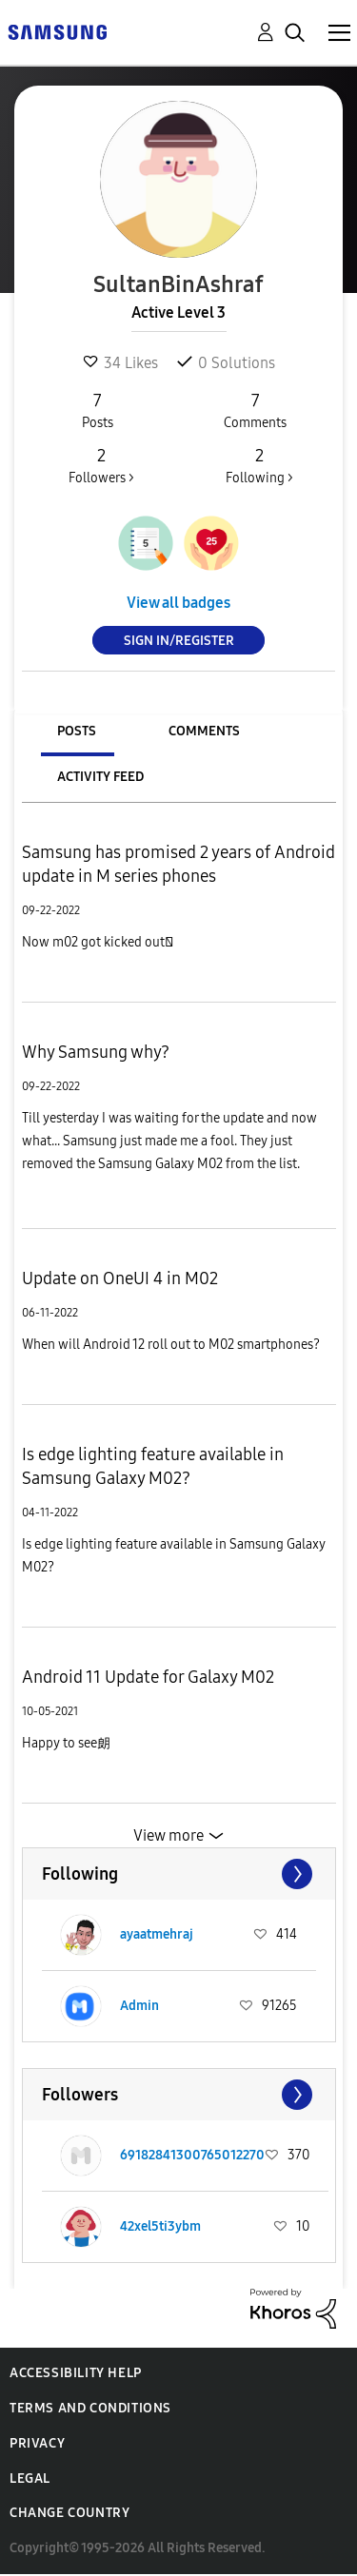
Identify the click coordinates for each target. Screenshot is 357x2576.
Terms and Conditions (90, 2408)
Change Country (69, 2513)
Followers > (101, 465)
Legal (30, 2478)
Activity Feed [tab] (100, 777)
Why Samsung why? (95, 1052)
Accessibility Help (76, 2373)
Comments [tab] (204, 731)
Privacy (37, 2443)
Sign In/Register (179, 641)
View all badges (178, 603)
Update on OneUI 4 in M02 (120, 1278)
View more (168, 1835)
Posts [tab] (76, 731)
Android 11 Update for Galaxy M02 (148, 1677)
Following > (259, 465)
